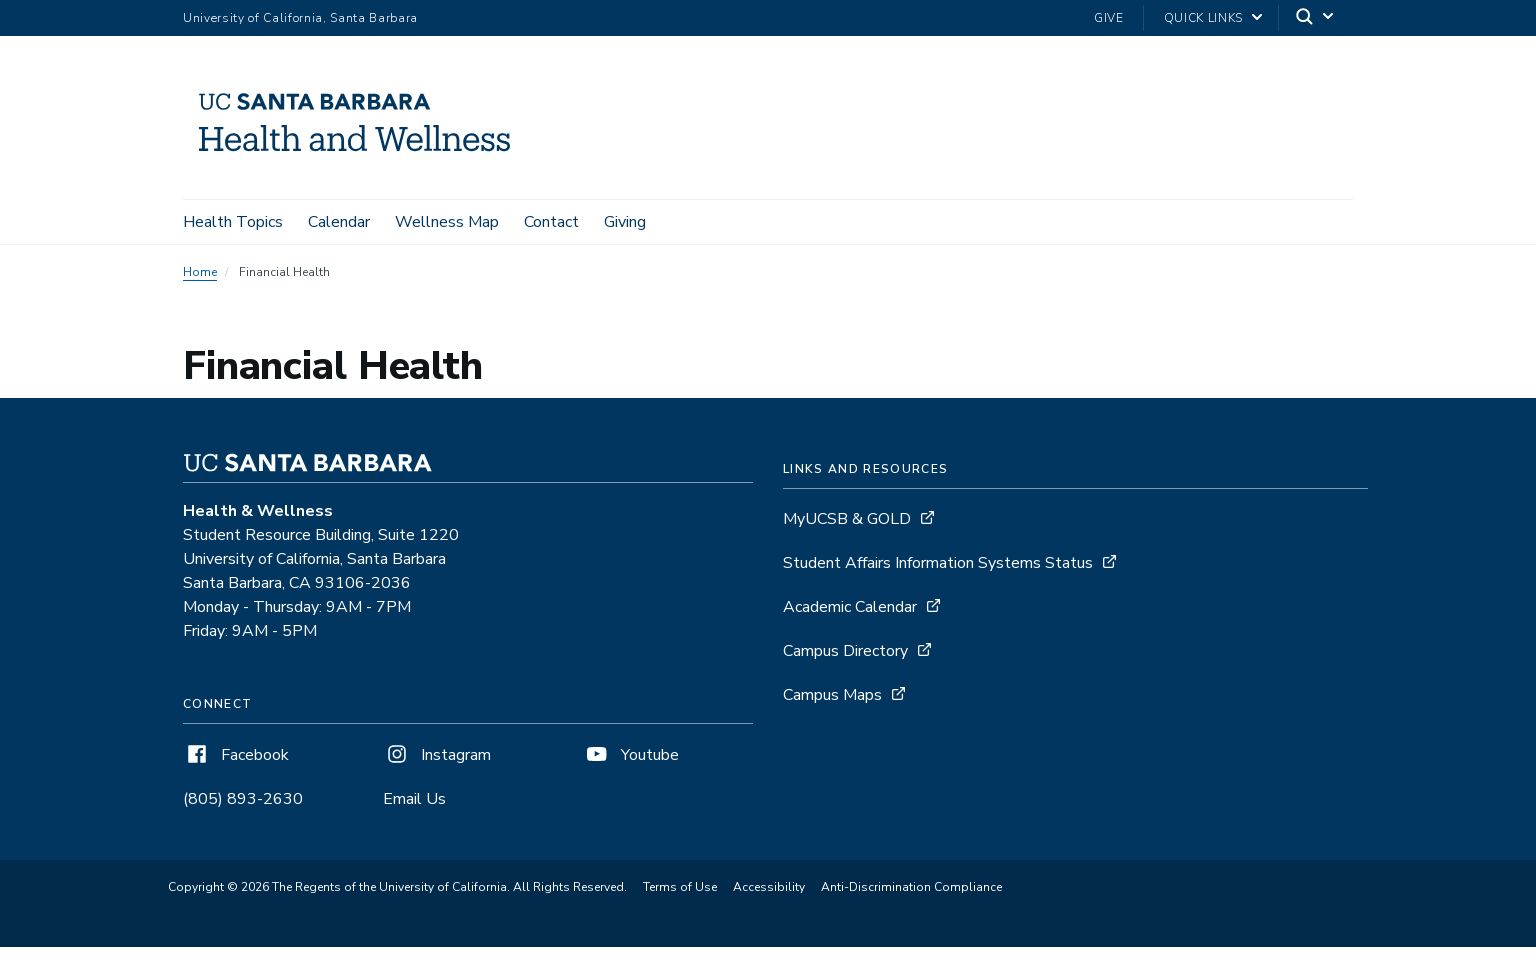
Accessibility (769, 887)
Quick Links (1203, 18)
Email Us (414, 799)
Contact (551, 222)
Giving (625, 222)
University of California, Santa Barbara (300, 18)
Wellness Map (447, 222)
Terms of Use (680, 887)
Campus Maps (832, 695)
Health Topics (233, 222)
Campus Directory (845, 651)
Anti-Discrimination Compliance (911, 887)
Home (200, 272)
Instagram (437, 755)
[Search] (1316, 18)
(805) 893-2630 (243, 799)
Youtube (631, 755)
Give (1109, 18)
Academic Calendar (850, 607)
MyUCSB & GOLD (847, 519)
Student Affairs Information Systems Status (938, 563)
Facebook (236, 755)
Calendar (339, 222)
